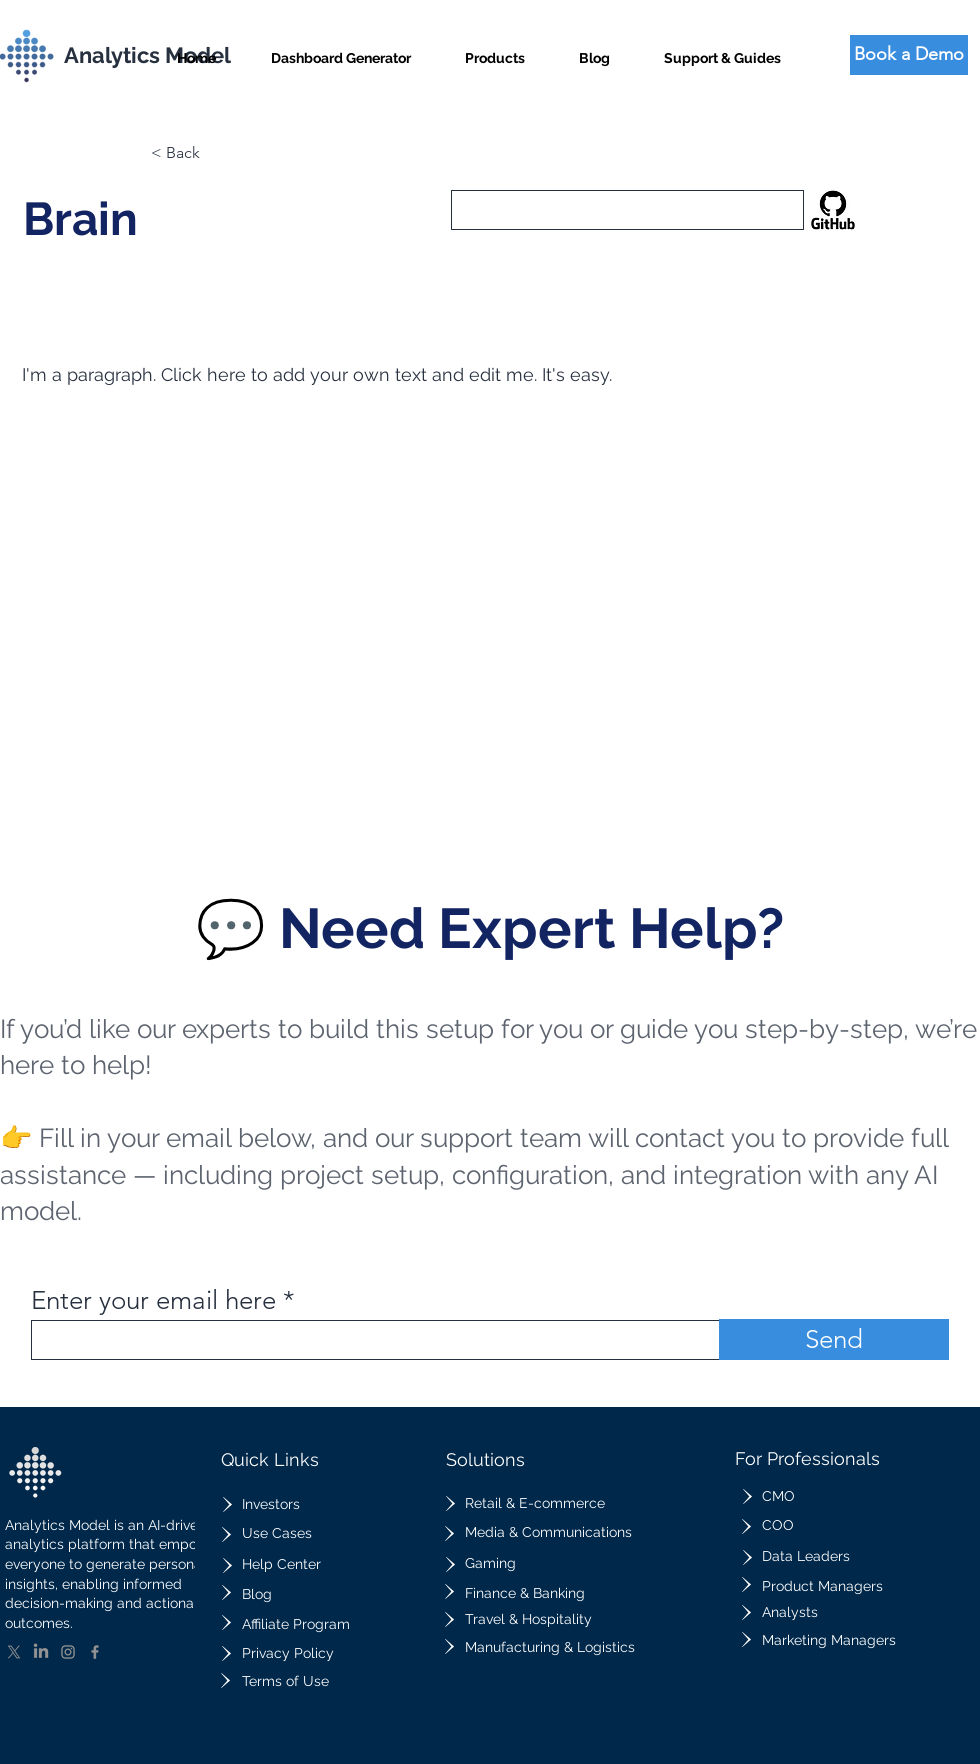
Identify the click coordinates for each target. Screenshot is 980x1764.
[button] (495, 49)
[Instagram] (68, 1652)
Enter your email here (153, 1301)
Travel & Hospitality (528, 1619)
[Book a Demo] (909, 55)
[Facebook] (95, 1652)
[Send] (834, 1339)
